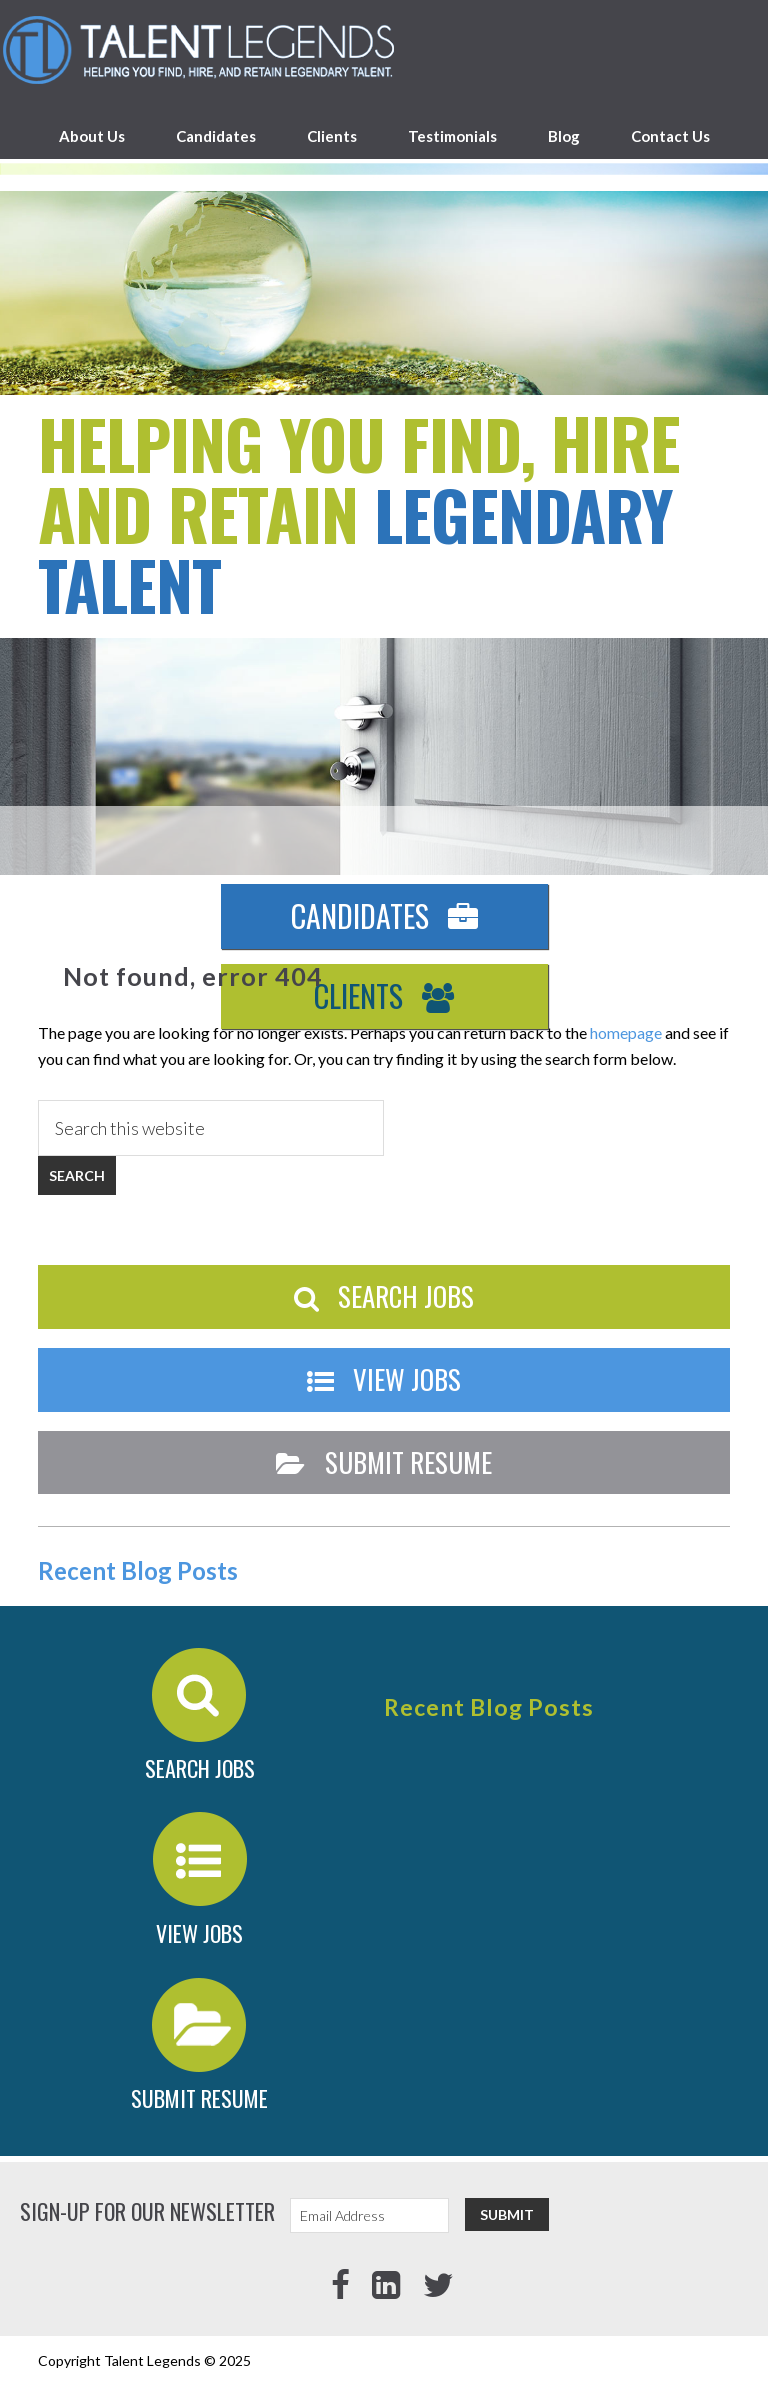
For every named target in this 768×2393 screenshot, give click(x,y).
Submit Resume (384, 1462)
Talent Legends (384, 50)
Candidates (384, 915)
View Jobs (384, 1379)
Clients (384, 995)
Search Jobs (384, 1296)
